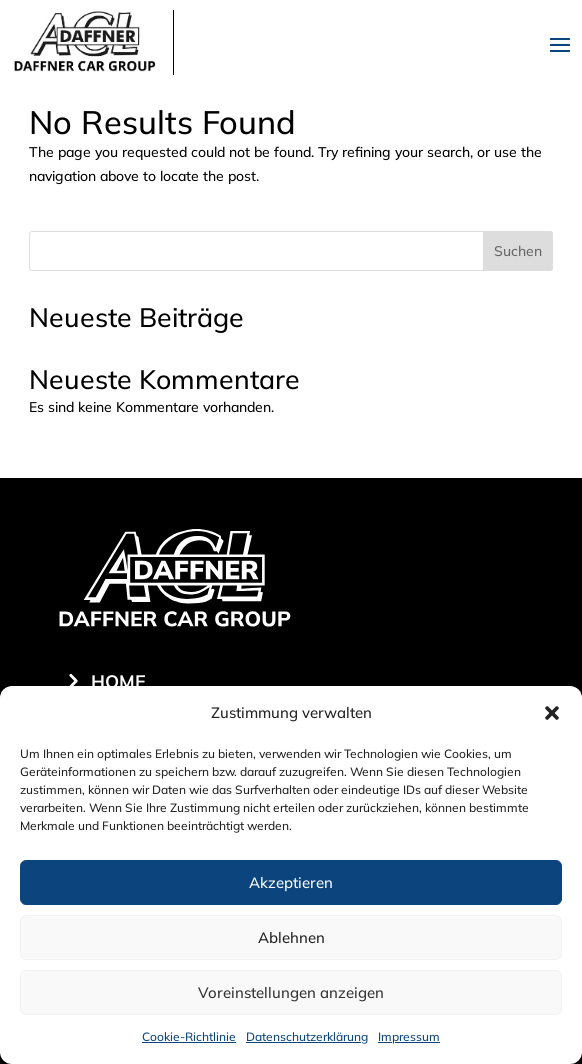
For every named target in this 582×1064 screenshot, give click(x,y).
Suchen (518, 251)
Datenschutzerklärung (307, 1036)
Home (118, 681)
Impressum (409, 1036)
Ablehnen (291, 937)
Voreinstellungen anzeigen (291, 992)
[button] (552, 713)
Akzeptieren (291, 882)
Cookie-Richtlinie (189, 1036)
